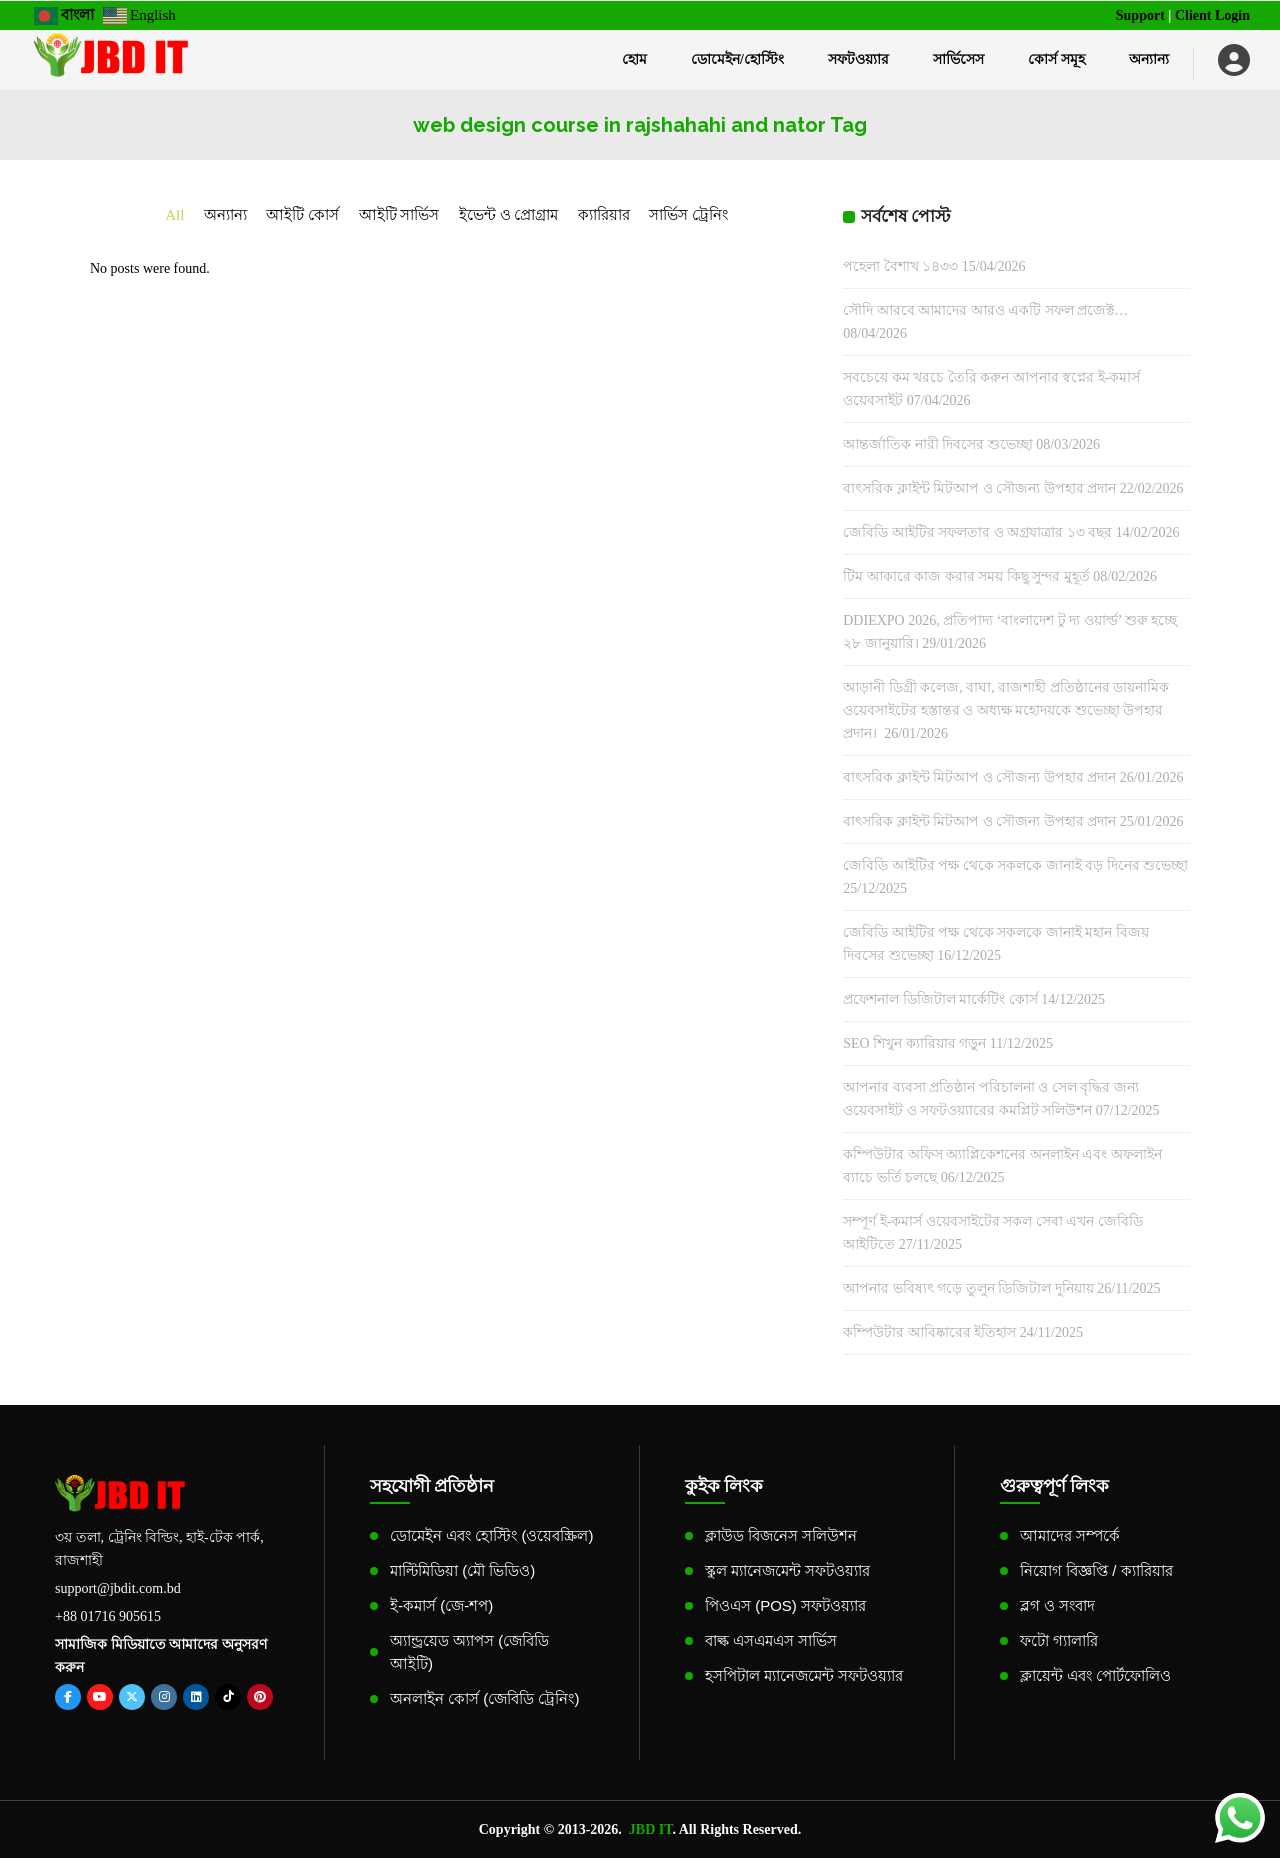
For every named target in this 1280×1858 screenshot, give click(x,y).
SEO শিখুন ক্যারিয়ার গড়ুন (914, 1043)
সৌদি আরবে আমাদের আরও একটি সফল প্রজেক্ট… (985, 310)
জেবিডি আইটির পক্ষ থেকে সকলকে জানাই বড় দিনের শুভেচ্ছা (1015, 865)
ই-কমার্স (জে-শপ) (441, 1605)
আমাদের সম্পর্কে (1070, 1535)
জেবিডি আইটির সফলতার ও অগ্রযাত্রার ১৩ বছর (977, 532)
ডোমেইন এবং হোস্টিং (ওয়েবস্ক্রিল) (492, 1535)
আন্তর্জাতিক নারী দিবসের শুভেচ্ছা (938, 444)
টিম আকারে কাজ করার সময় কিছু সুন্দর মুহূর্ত (966, 576)
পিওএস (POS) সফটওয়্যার (785, 1605)
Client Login (1212, 15)
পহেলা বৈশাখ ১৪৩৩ (900, 266)
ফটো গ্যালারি (1059, 1640)
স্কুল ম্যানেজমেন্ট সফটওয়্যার (787, 1570)
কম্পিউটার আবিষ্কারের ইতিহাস (929, 1332)
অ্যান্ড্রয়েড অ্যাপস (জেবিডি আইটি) (469, 1652)
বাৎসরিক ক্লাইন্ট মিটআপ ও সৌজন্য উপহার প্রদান (979, 488)
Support (1140, 15)
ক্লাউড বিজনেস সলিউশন (781, 1535)
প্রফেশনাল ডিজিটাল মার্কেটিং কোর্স (940, 999)
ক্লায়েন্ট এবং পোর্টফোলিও (1095, 1675)
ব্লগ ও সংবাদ (1057, 1605)
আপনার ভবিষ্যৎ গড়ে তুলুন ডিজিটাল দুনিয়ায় (968, 1288)
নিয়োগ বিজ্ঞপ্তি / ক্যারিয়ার (1096, 1570)
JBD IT (651, 1829)
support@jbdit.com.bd (118, 1588)
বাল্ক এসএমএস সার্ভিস (771, 1640)
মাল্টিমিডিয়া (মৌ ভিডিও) (462, 1570)
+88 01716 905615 (108, 1616)
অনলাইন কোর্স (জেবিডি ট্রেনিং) (485, 1698)
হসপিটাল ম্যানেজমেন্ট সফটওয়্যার (804, 1675)
